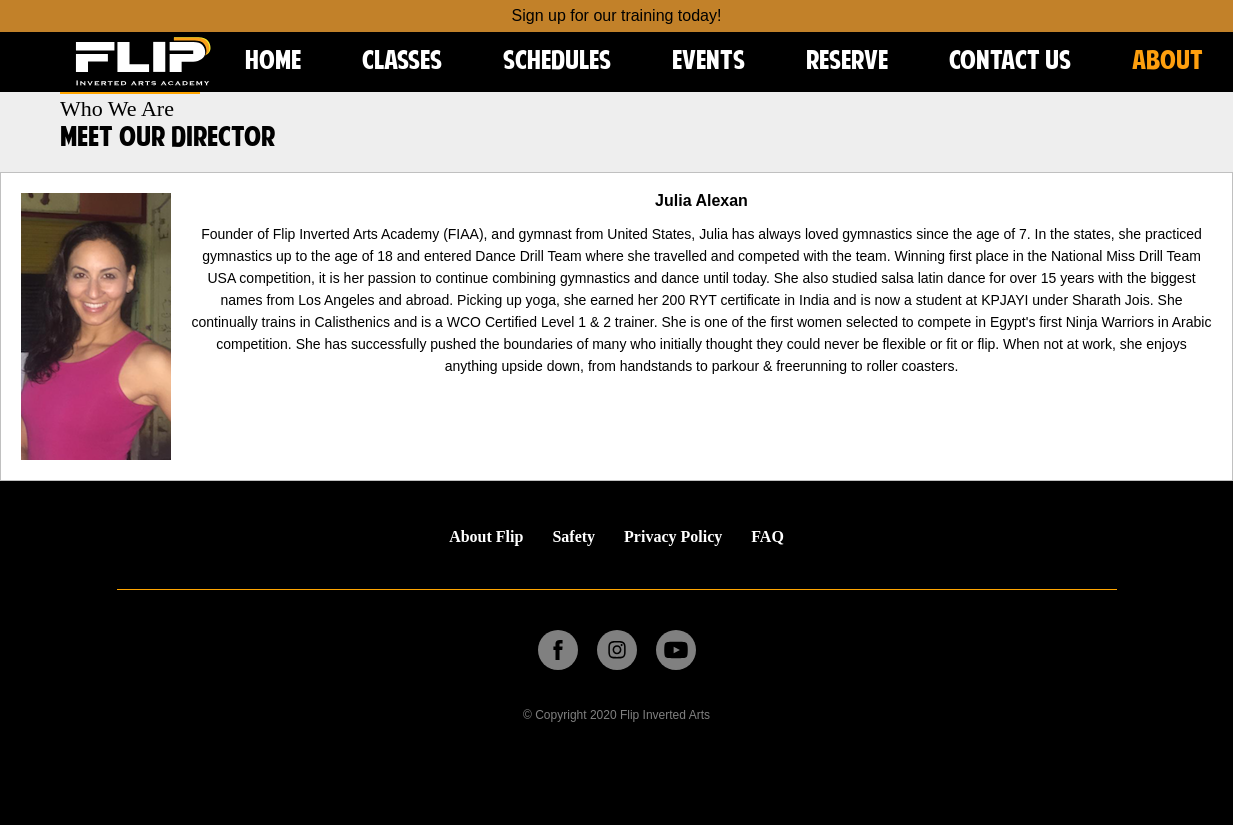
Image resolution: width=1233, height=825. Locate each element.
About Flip (486, 536)
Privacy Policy (673, 536)
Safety (573, 536)
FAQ (767, 536)
